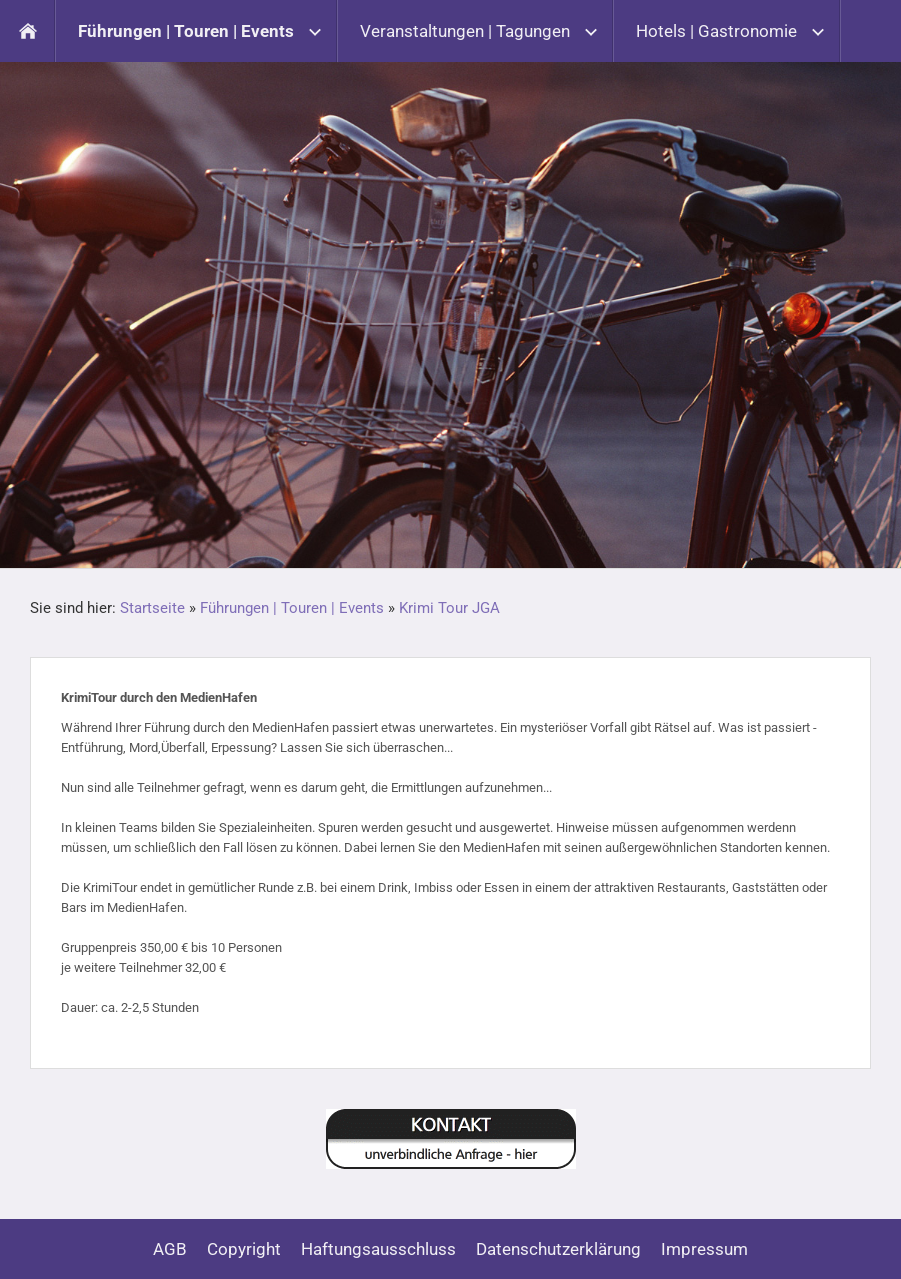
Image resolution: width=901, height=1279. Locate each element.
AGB (170, 1249)
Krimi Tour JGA (449, 608)
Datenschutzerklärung (558, 1249)
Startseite (152, 608)
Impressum (704, 1249)
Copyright (244, 1249)
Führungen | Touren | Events (292, 608)
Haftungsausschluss (378, 1249)
